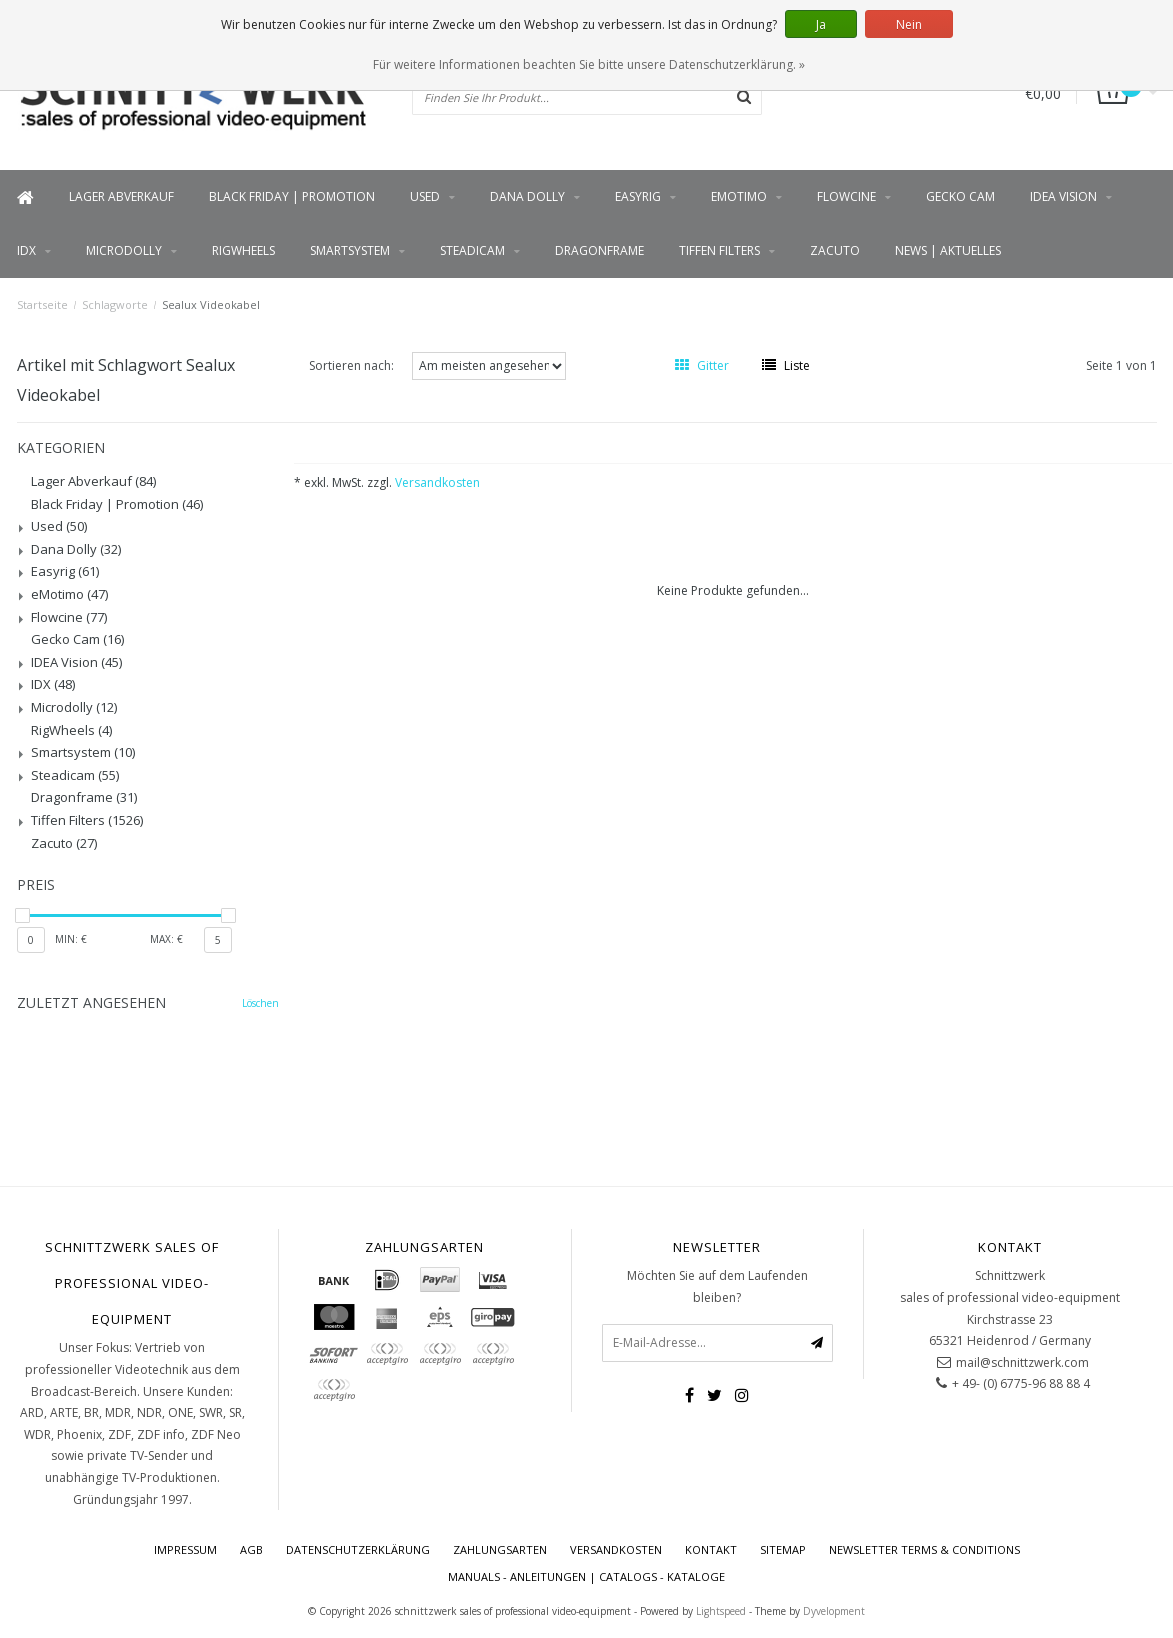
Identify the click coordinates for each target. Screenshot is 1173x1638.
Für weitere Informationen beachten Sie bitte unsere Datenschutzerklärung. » (589, 64)
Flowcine (846, 196)
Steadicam (472, 250)
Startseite (42, 304)
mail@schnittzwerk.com (1022, 1362)
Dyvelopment (834, 1611)
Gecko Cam (960, 196)
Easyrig (638, 196)
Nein (909, 24)
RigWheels (243, 250)
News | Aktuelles (948, 250)
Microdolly (124, 250)
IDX (26, 250)
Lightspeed (721, 1611)
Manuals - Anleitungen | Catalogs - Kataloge (586, 1576)
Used (425, 196)
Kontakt (711, 1549)
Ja (821, 24)
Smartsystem (350, 250)
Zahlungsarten (500, 1549)
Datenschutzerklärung (358, 1549)
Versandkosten (437, 482)
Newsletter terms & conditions (924, 1549)
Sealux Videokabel (211, 304)
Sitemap (783, 1549)
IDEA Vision (1063, 196)
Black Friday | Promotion (292, 196)
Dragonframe (599, 250)
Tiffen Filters (719, 250)
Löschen (260, 1003)
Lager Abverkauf (121, 196)
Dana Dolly (527, 196)
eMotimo (739, 196)
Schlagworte (115, 304)
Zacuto (835, 250)
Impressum (185, 1549)
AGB (251, 1549)
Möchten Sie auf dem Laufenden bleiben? (717, 1286)
